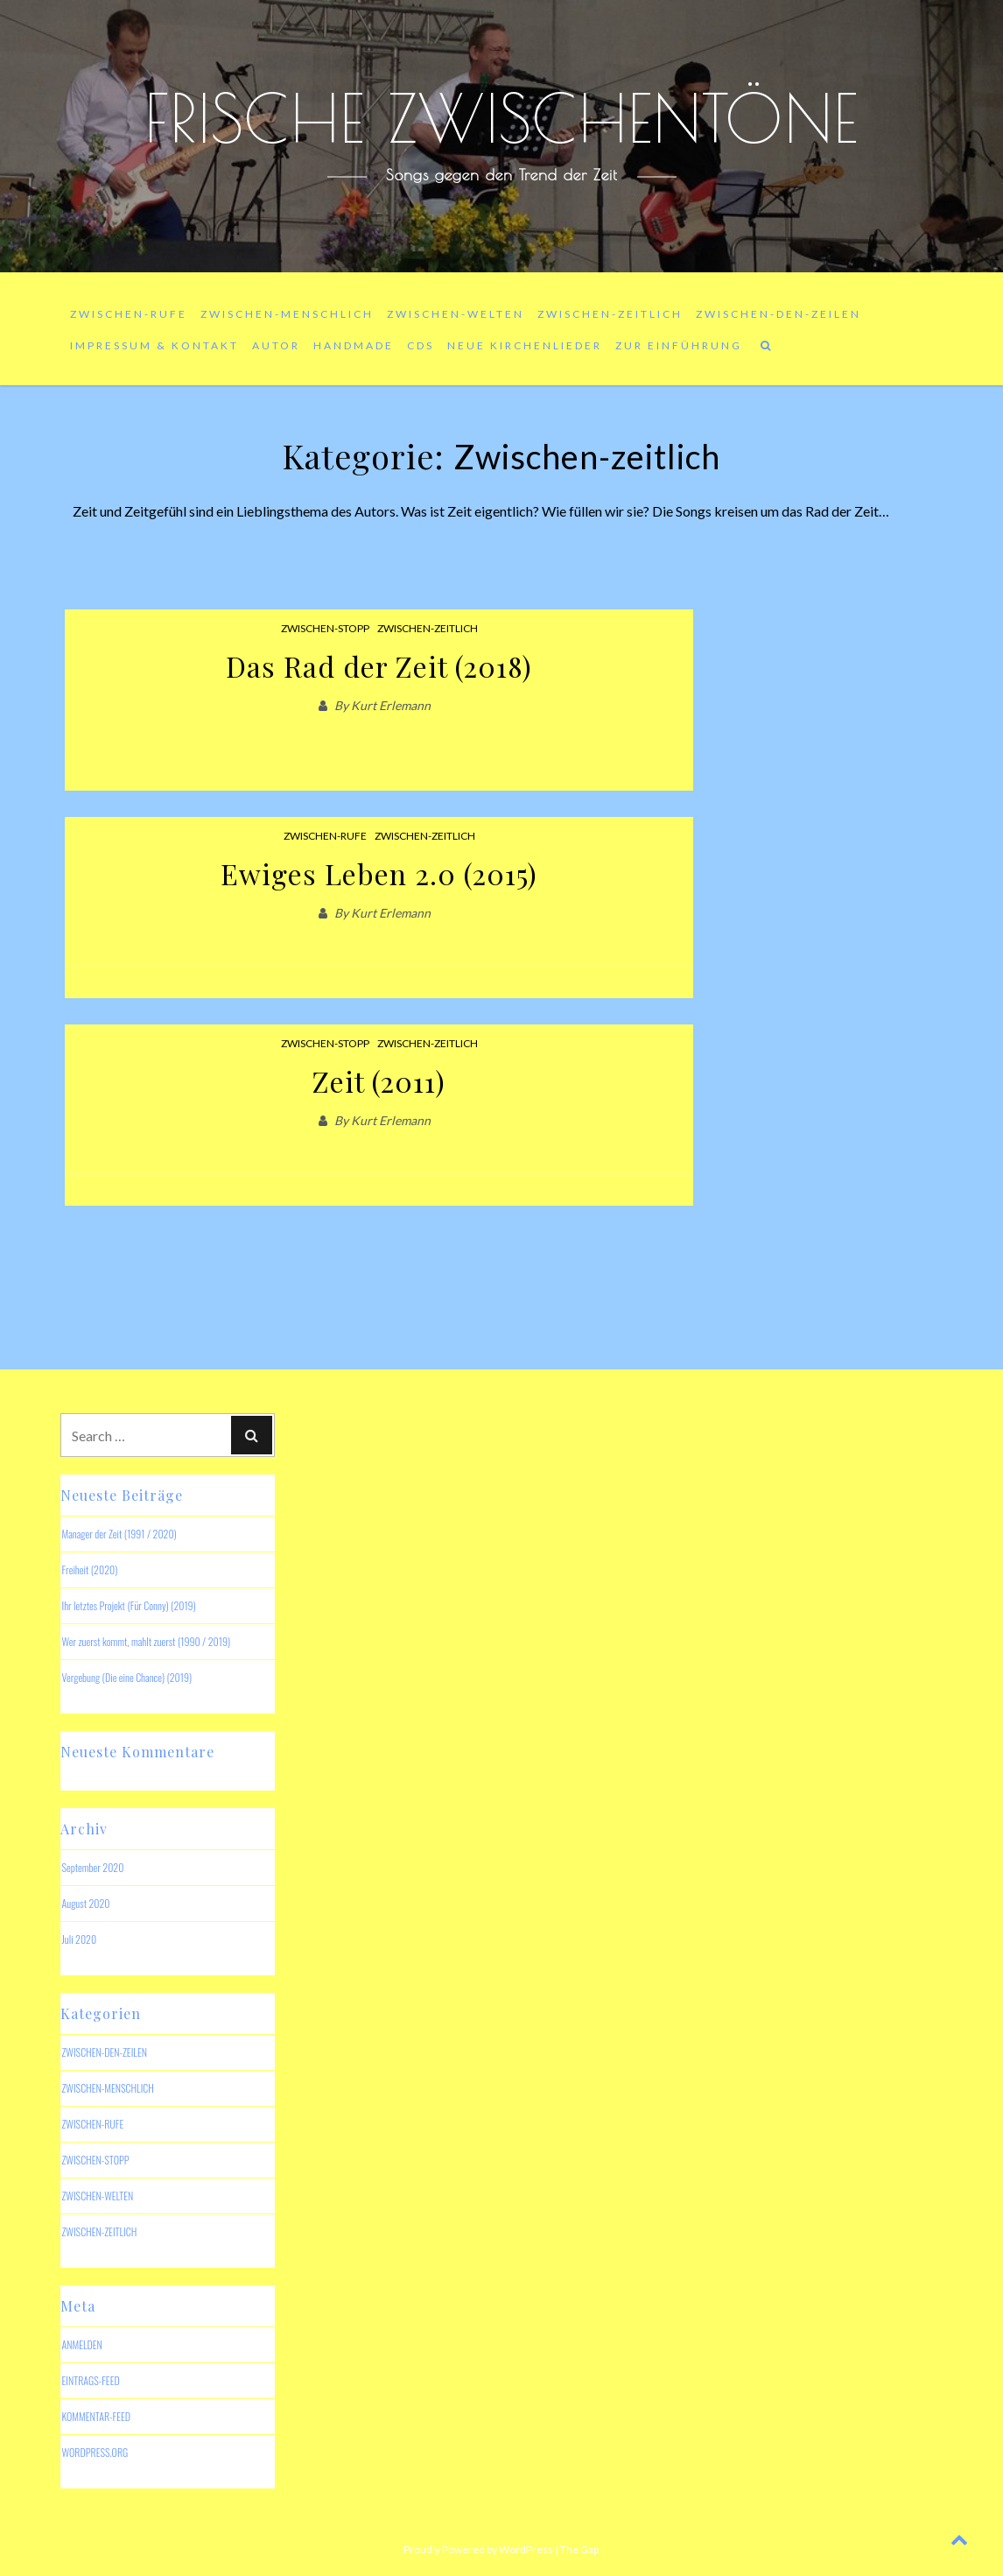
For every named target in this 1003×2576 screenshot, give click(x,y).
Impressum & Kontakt (154, 345)
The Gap (579, 2549)
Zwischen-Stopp (325, 628)
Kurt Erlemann (391, 705)
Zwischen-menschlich (287, 313)
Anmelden (81, 2344)
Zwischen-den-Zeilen (778, 313)
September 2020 (92, 1867)
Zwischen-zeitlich (610, 313)
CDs (420, 345)
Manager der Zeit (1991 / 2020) (118, 1533)
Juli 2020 (78, 1939)
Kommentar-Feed (95, 2416)
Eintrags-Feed (90, 2380)
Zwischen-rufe (128, 313)
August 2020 (85, 1903)
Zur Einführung (678, 345)
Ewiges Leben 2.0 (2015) (379, 873)
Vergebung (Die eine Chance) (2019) (126, 1677)
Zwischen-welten (455, 313)
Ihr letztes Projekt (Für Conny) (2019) (128, 1605)
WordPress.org (94, 2452)
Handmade (353, 345)
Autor (276, 345)
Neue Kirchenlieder (524, 345)
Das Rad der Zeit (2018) (379, 666)
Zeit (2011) (378, 1081)
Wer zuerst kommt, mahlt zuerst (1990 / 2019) (145, 1641)
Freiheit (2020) (89, 1569)
